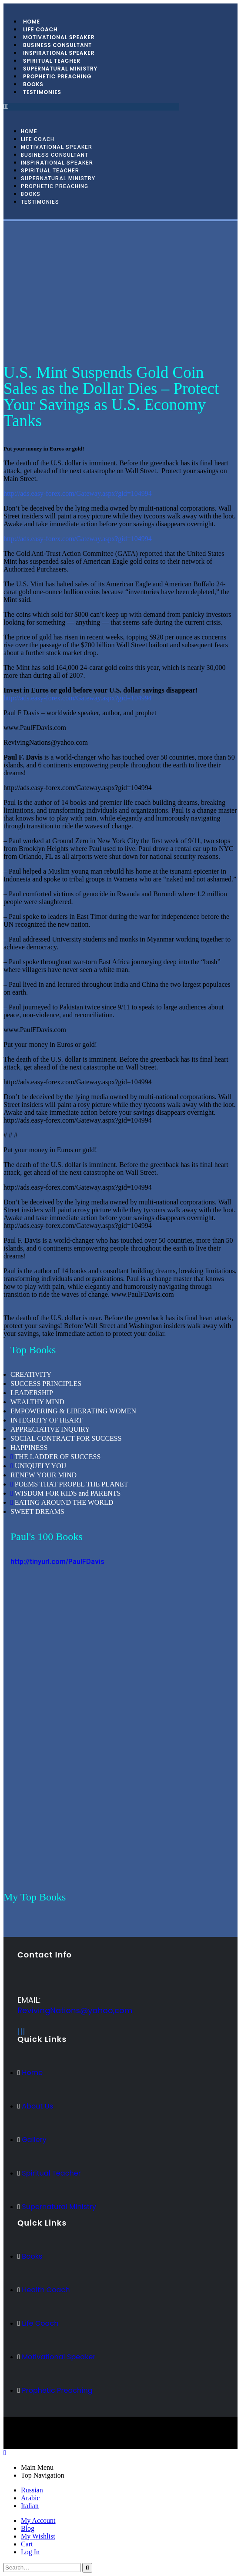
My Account (38, 2520)
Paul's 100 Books (46, 1536)
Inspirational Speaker (57, 163)
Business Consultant (54, 155)
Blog (27, 2528)
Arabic (30, 2498)
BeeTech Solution (103, 2436)
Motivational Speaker (56, 147)
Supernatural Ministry (58, 178)
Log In (30, 2552)
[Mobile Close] (4, 2452)
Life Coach (37, 139)
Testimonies (42, 92)
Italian (30, 2505)
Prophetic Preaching (57, 76)
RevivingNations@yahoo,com (74, 2010)
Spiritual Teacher (50, 171)
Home (29, 131)
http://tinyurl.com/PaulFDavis (57, 1561)
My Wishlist (38, 2536)
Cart (27, 2544)
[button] (91, 107)
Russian (32, 2490)
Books (30, 194)
